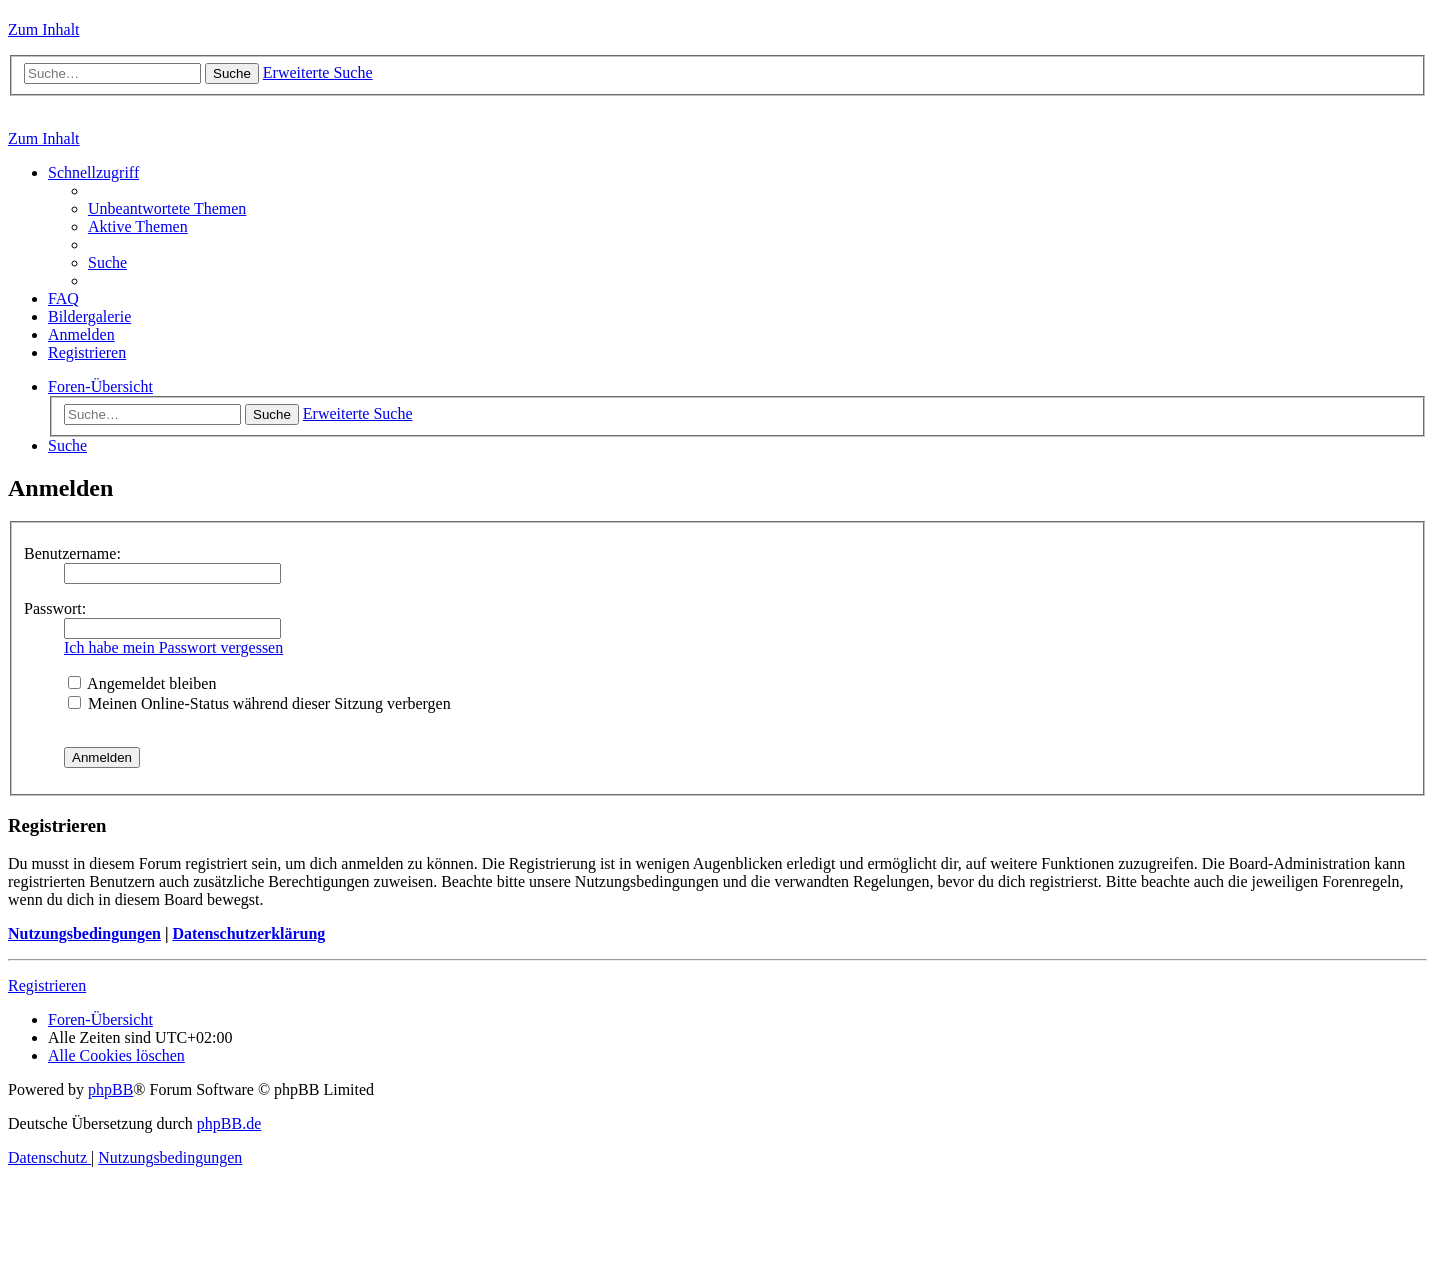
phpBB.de (229, 1123)
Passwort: (55, 608)
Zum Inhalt (44, 29)
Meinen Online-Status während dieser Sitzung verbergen (259, 703)
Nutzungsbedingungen (84, 933)
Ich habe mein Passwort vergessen (173, 647)
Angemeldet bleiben (142, 683)
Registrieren (47, 985)
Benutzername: (72, 553)
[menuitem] (167, 208)
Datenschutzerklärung (248, 933)
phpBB (110, 1089)
